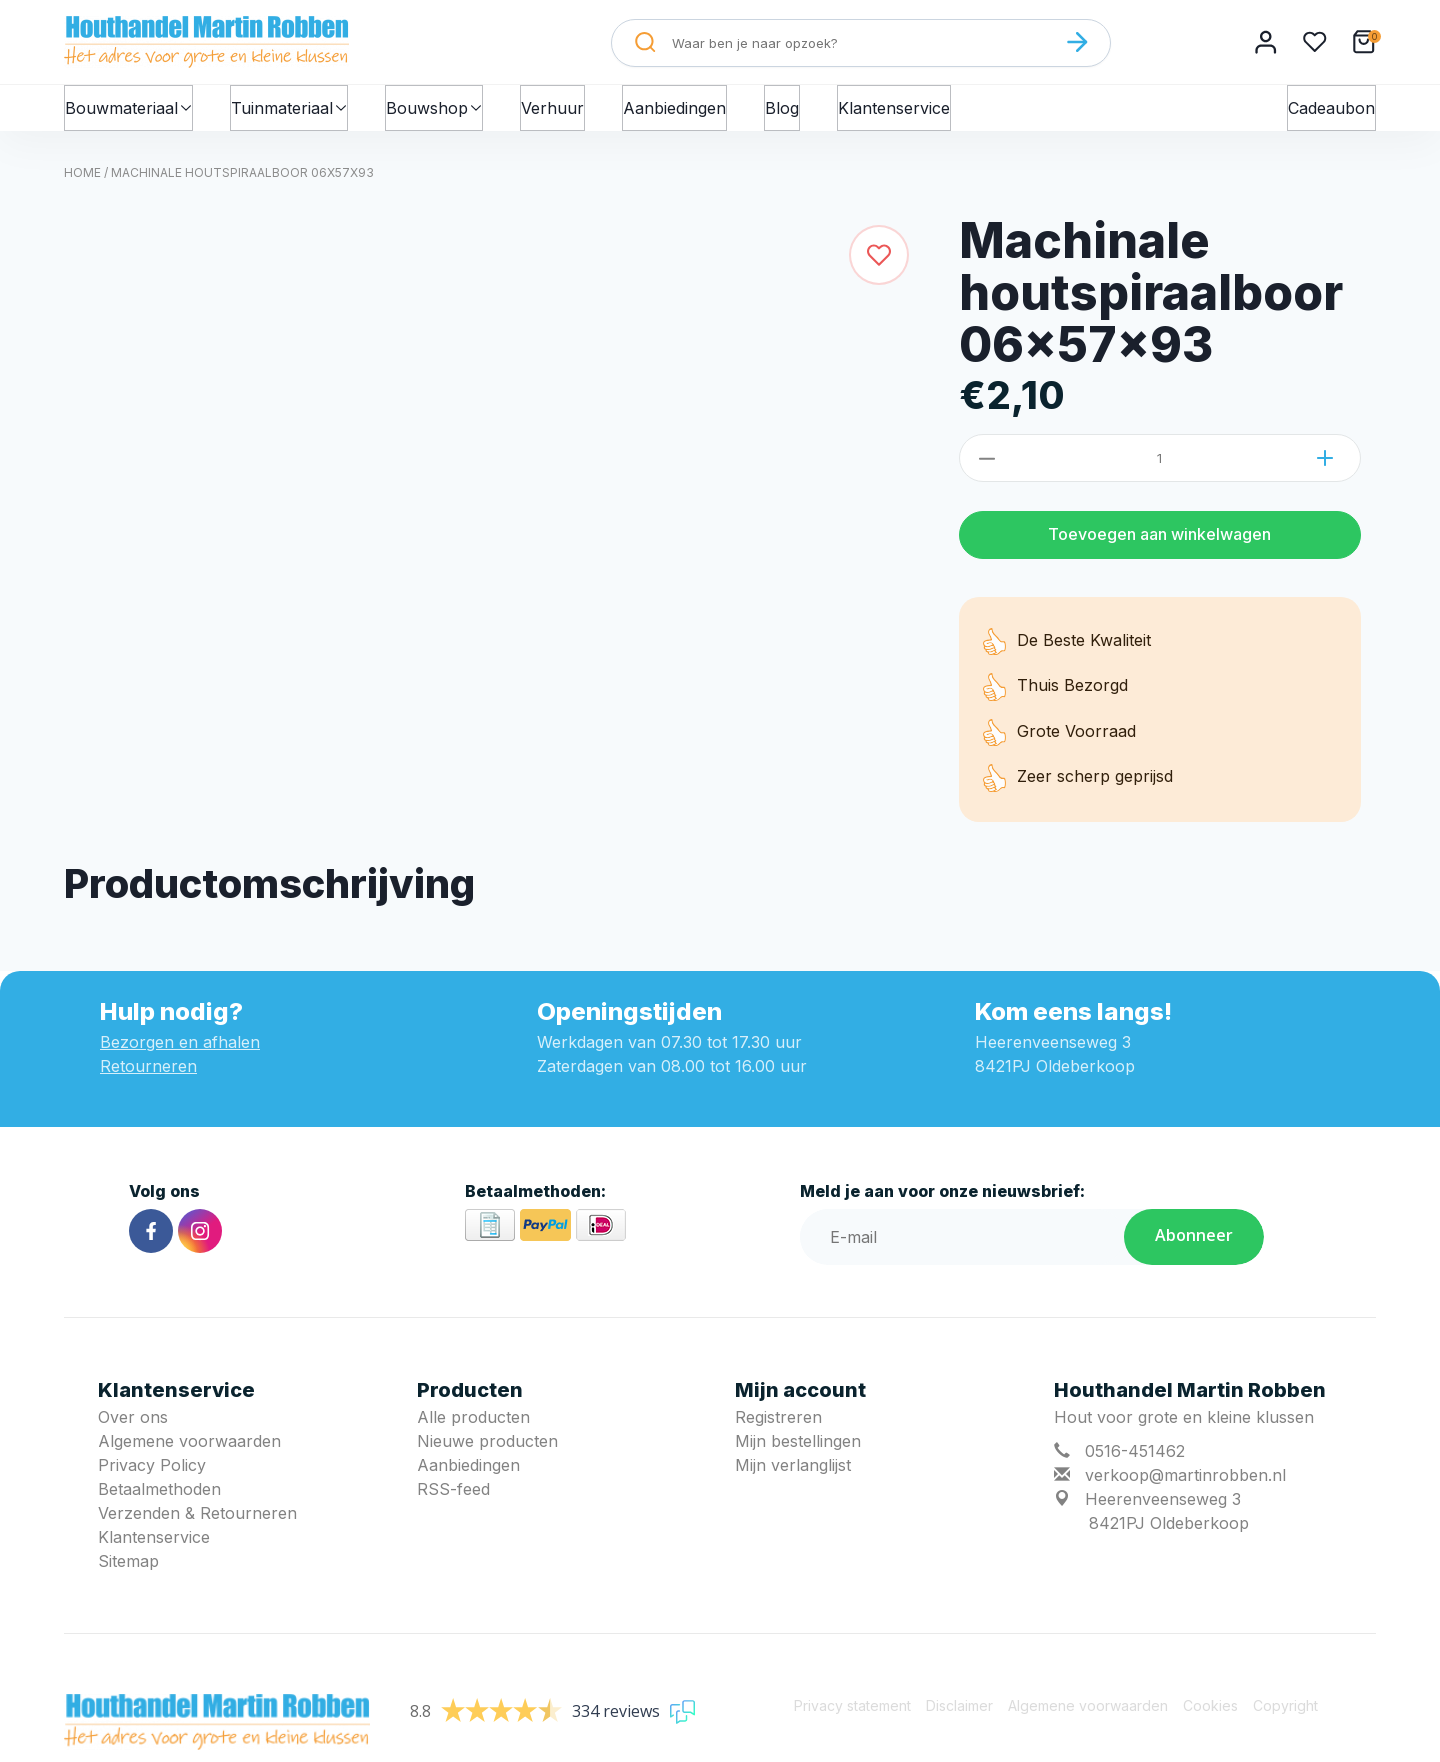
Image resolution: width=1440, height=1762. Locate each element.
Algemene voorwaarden (189, 1451)
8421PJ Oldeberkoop (1169, 1533)
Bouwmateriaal (131, 112)
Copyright (1285, 1715)
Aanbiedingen (692, 112)
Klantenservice (912, 112)
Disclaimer (959, 1715)
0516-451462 (1135, 1461)
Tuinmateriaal (298, 112)
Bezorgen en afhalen (180, 1052)
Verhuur (570, 112)
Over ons (133, 1427)
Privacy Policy (152, 1475)
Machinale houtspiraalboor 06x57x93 (242, 182)
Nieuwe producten (487, 1451)
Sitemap (128, 1571)
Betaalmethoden (159, 1499)
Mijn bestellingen (798, 1451)
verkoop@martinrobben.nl (1185, 1485)
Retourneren (148, 1076)
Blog (800, 112)
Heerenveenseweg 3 (1163, 1509)
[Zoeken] (1077, 42)
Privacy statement (852, 1715)
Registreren (778, 1427)
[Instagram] (200, 1241)
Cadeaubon (1331, 112)
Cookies (1210, 1715)
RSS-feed (453, 1499)
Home (82, 182)
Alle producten (473, 1427)
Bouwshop (449, 112)
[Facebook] (151, 1241)
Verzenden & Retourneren (197, 1523)
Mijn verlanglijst (793, 1475)
